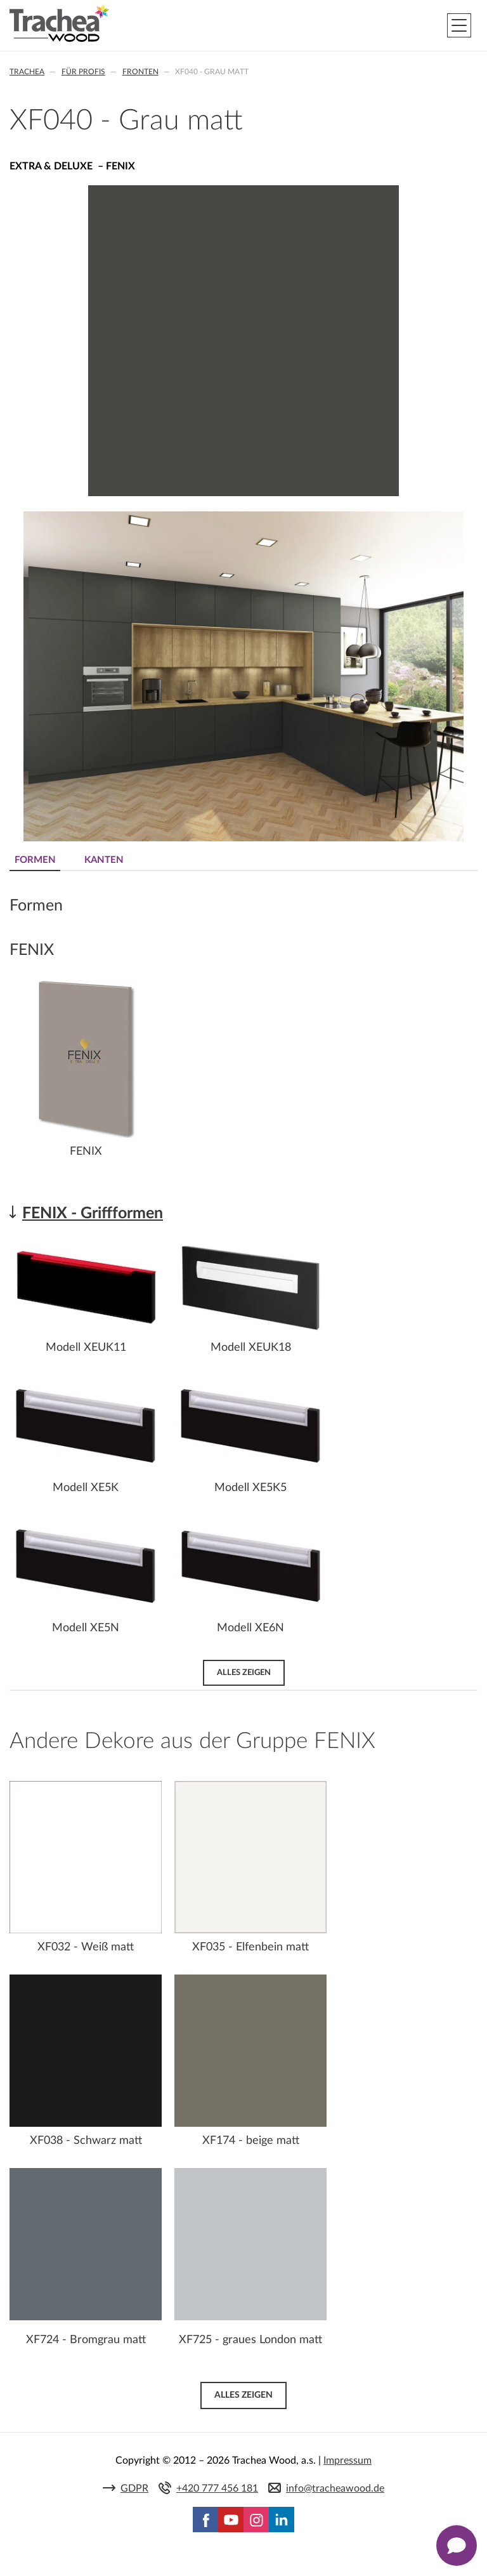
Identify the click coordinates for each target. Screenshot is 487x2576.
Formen (35, 860)
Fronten (140, 72)
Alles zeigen (244, 1672)
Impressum (347, 2460)
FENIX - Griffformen (92, 1213)
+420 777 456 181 (217, 2488)
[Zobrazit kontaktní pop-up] (456, 2545)
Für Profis (83, 72)
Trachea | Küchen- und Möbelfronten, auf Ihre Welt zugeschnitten (59, 23)
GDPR (134, 2488)
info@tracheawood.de (335, 2488)
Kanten (104, 860)
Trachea (27, 72)
